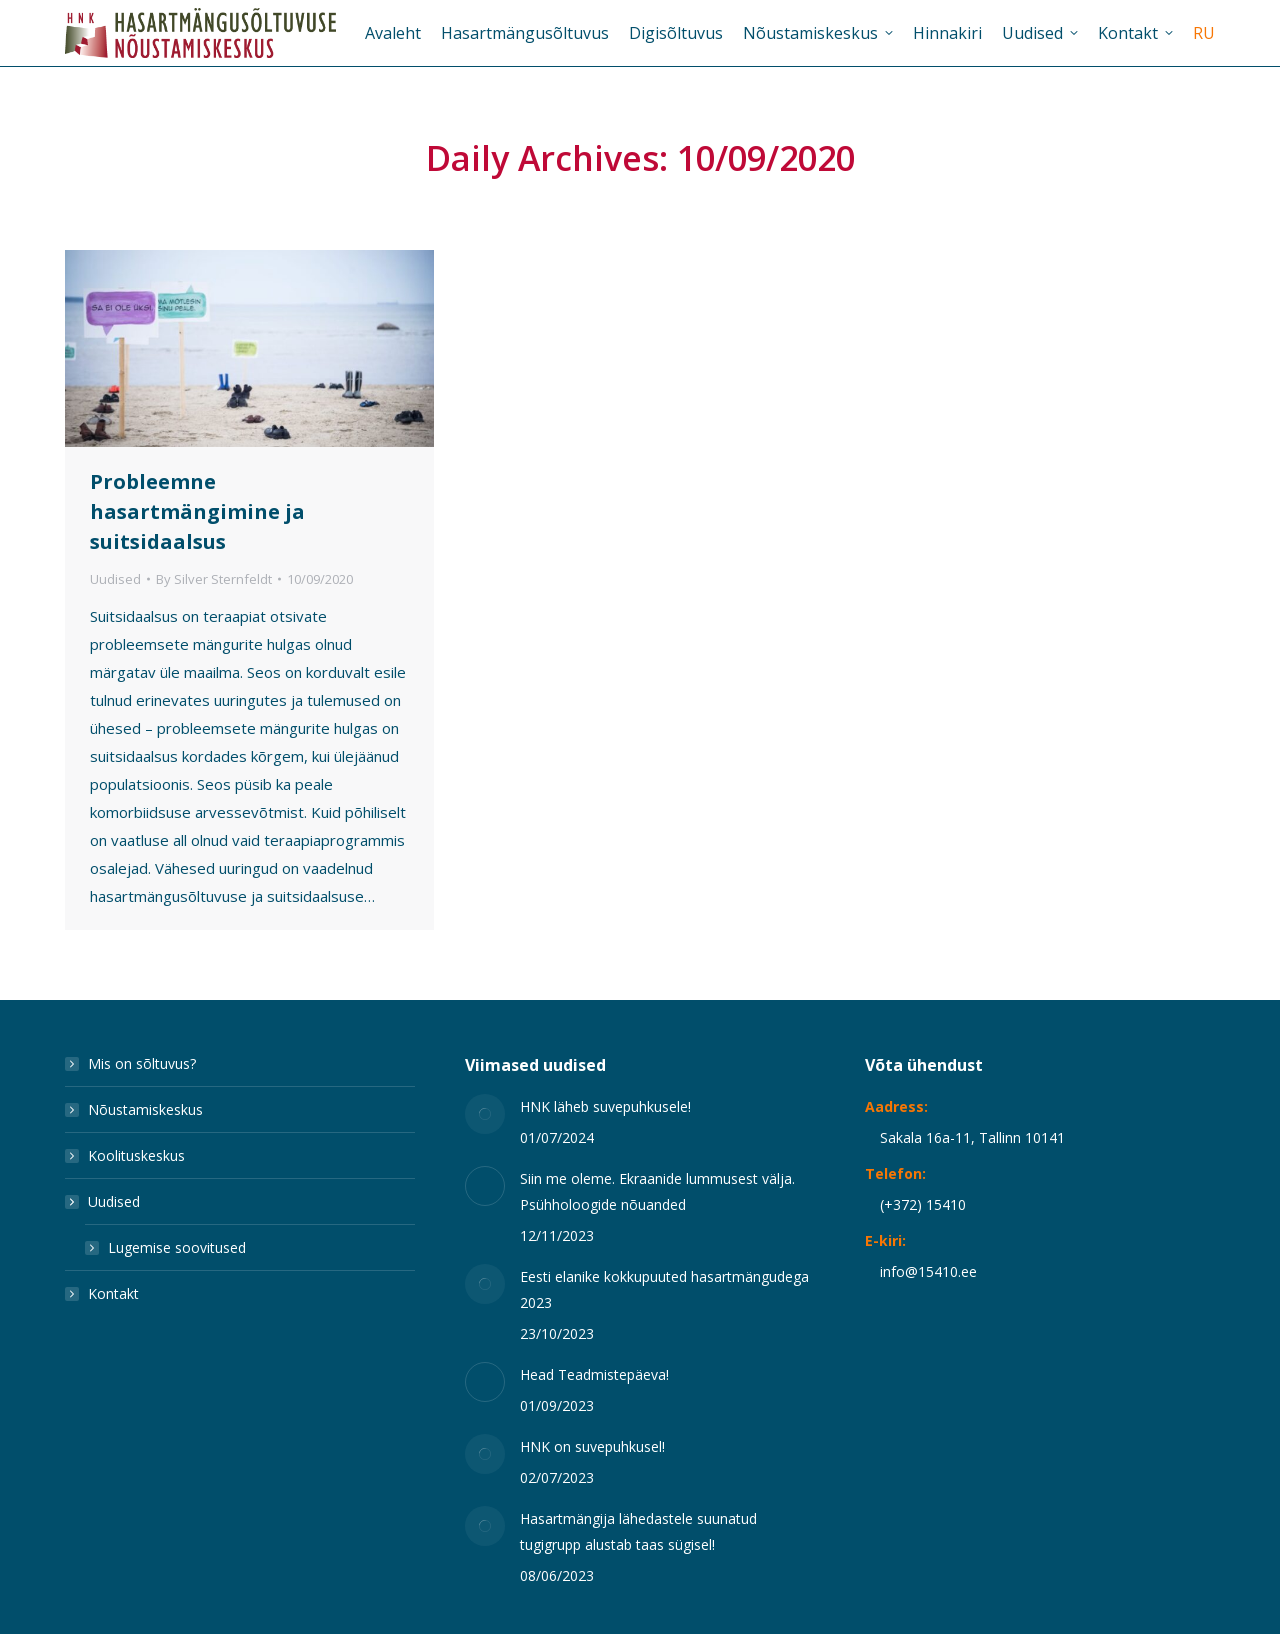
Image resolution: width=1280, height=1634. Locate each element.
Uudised (115, 579)
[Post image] (485, 1114)
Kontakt (113, 1293)
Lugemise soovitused (177, 1247)
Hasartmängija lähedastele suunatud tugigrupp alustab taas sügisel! (638, 1531)
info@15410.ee (928, 1271)
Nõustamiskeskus (145, 1109)
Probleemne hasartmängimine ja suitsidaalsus (197, 511)
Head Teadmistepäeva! (594, 1374)
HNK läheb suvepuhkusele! (605, 1106)
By (214, 579)
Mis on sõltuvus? (142, 1063)
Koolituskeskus (136, 1155)
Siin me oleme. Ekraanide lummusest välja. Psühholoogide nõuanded (657, 1191)
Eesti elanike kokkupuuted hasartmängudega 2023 (664, 1289)
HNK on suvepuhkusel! (592, 1446)
